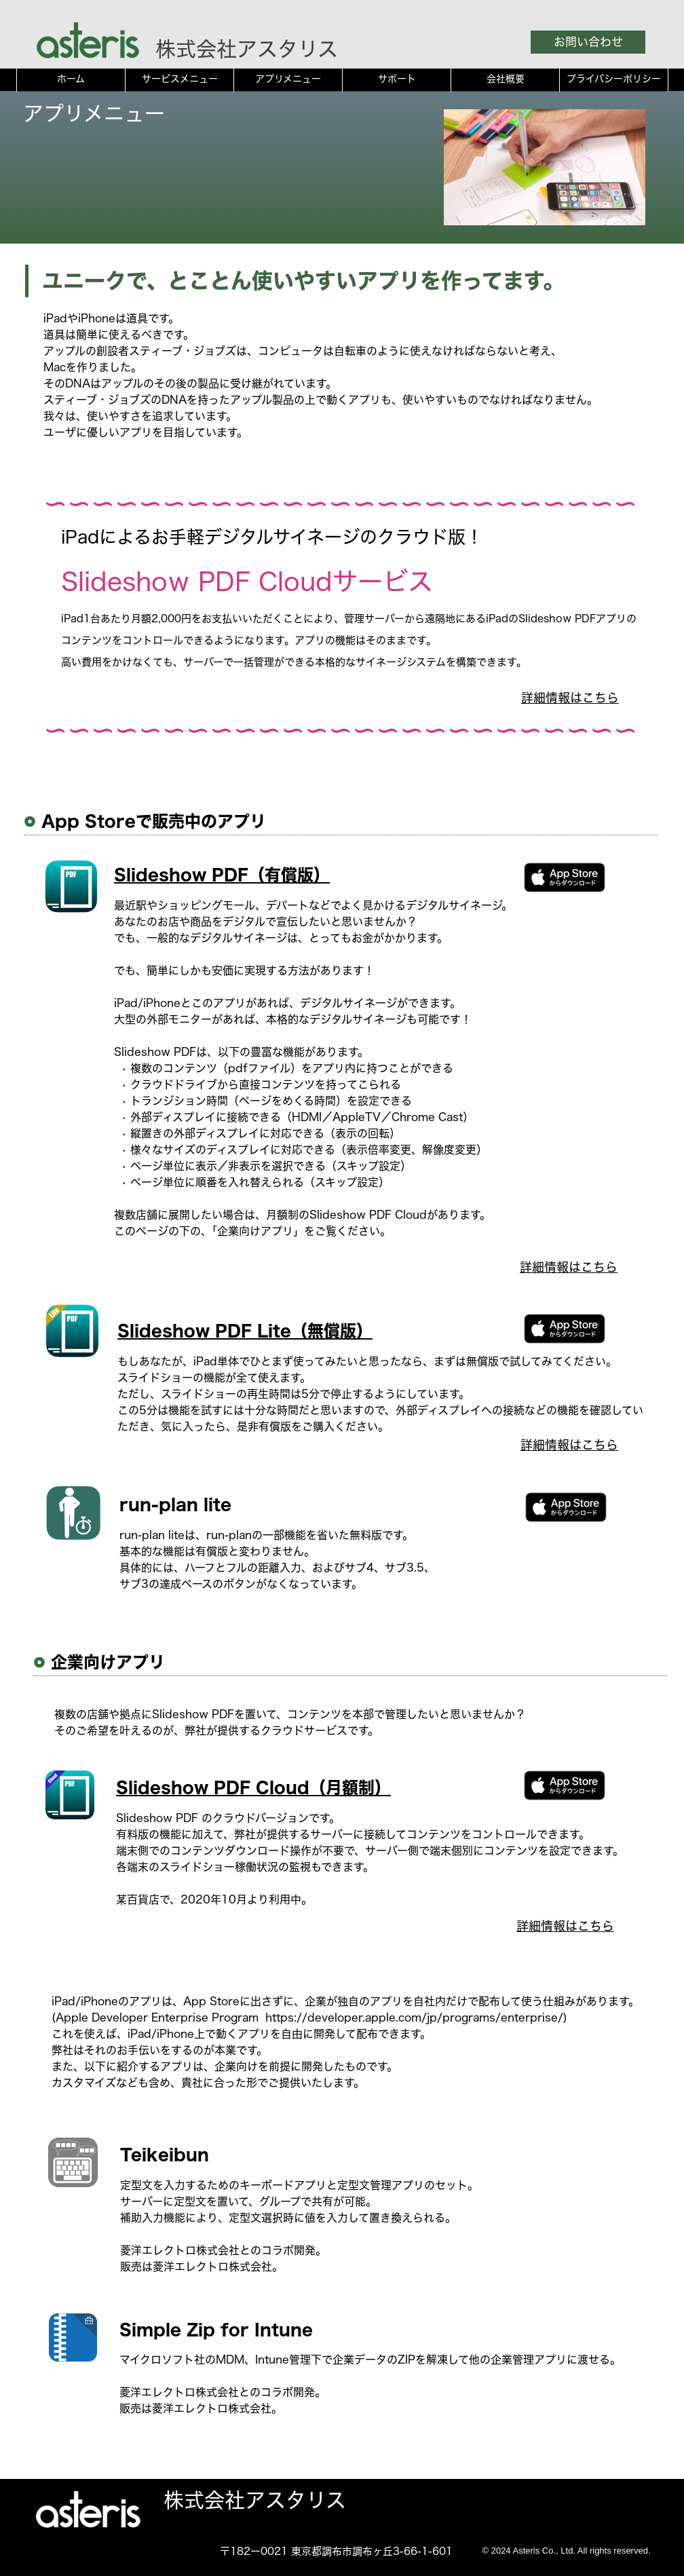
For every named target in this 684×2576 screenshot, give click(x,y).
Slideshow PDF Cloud (212, 1787)
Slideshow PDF (181, 875)
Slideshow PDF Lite (204, 1331)
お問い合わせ (588, 42)
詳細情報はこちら (570, 698)
